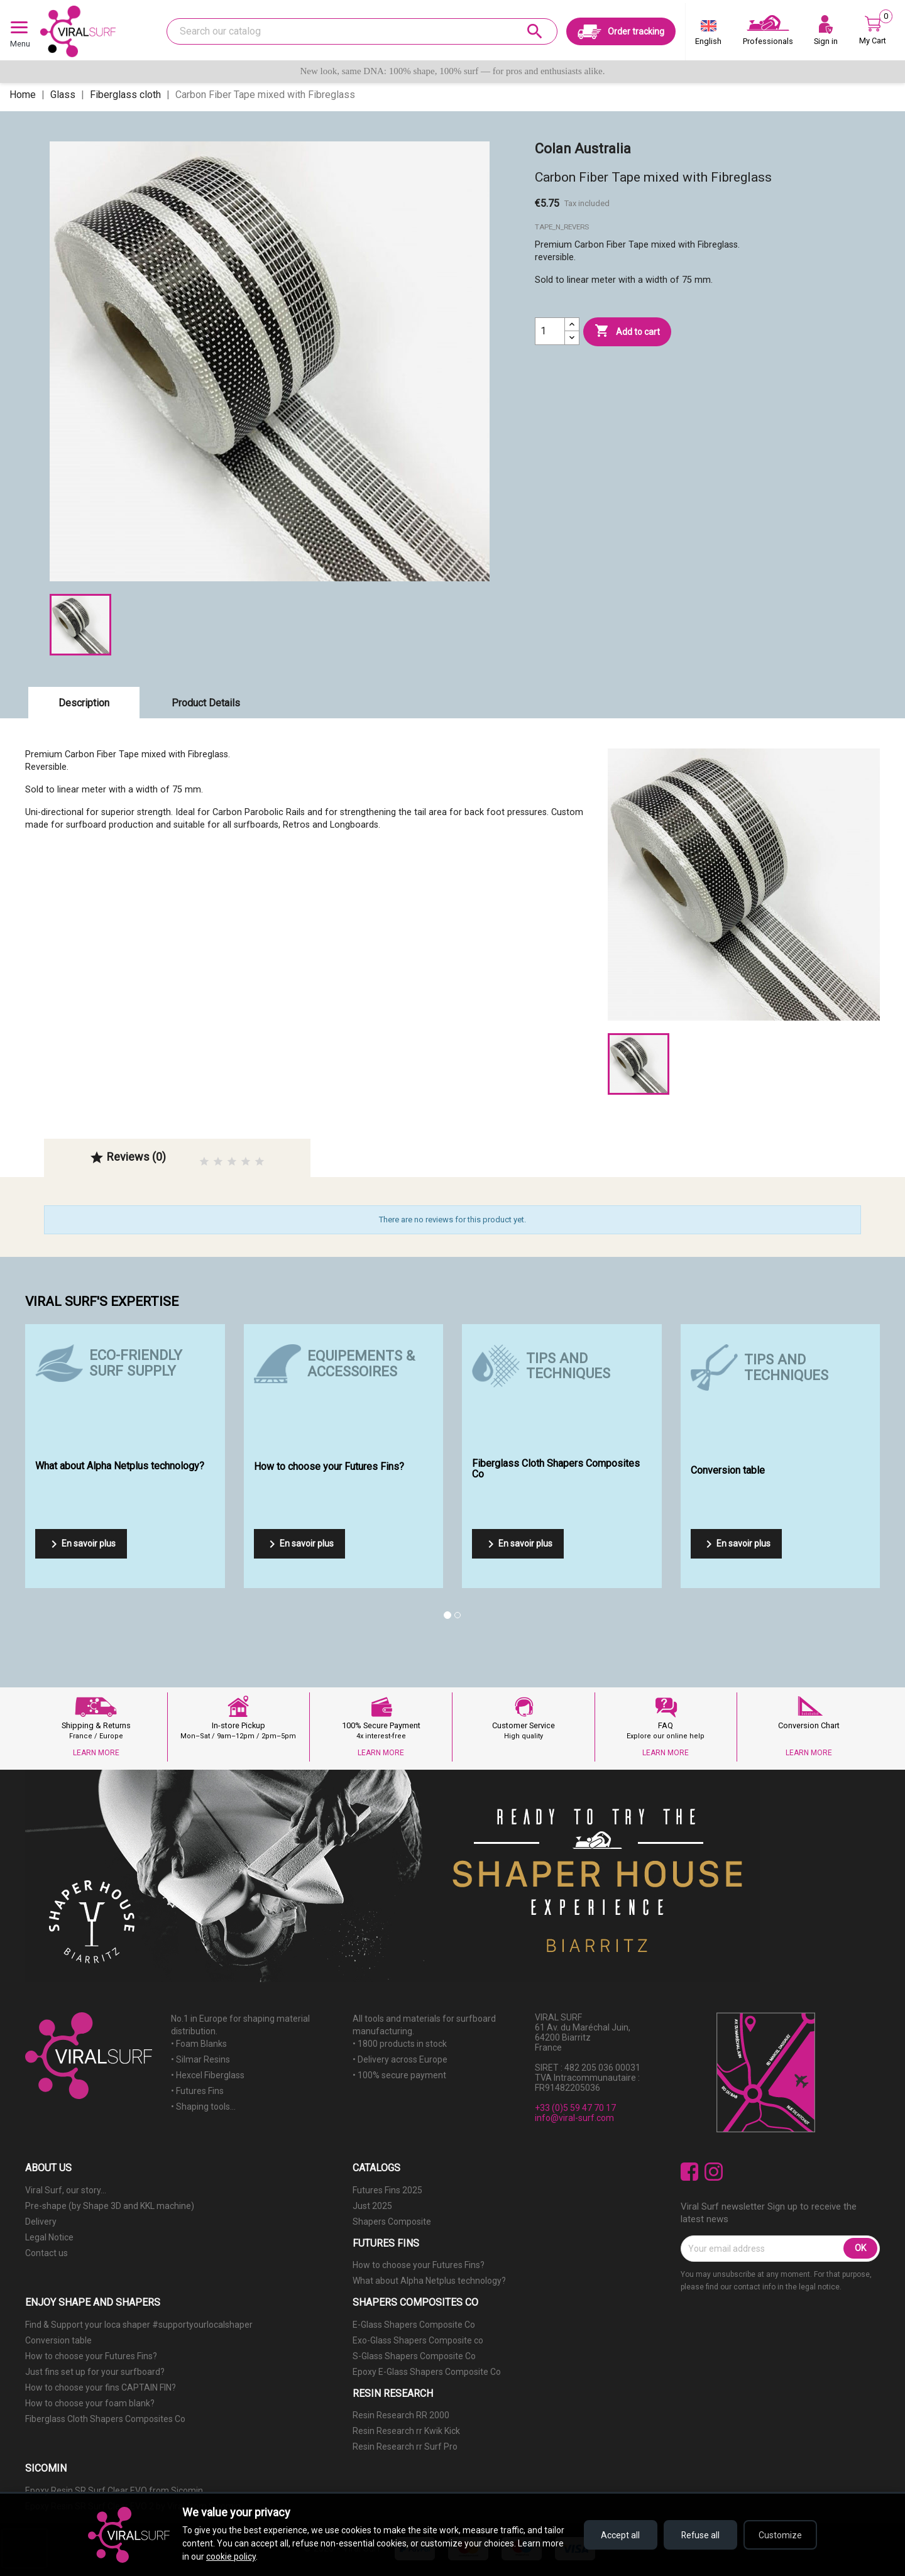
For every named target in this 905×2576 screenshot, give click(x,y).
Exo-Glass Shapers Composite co (418, 2340)
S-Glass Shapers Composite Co (414, 2356)
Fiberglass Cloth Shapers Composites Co (105, 2419)
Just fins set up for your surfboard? (95, 2372)
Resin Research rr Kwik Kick (406, 2431)
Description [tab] (83, 703)
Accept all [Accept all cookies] (615, 2535)
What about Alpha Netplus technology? (429, 2281)
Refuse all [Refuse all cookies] (698, 2535)
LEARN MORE (96, 1752)
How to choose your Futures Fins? (419, 2265)
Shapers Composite (392, 2222)
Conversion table (58, 2340)
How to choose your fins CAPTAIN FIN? (100, 2387)
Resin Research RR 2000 (401, 2415)
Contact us (46, 2253)
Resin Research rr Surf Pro (405, 2447)
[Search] (362, 31)
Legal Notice (49, 2237)
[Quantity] (550, 331)
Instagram (714, 2171)
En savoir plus (81, 1544)
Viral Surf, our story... (65, 2190)
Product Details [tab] (206, 703)
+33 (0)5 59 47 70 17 (575, 2108)
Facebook (690, 2171)
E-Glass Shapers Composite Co (414, 2325)
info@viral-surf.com (574, 2118)
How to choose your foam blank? (90, 2403)
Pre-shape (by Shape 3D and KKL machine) (109, 2206)
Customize (779, 2535)
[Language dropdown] (708, 35)
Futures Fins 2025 (387, 2190)
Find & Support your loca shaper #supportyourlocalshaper (139, 2325)
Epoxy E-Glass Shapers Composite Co (427, 2372)
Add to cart (627, 331)
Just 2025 (372, 2206)
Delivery (41, 2222)
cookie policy (231, 2556)
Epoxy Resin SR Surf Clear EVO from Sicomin (114, 2491)
